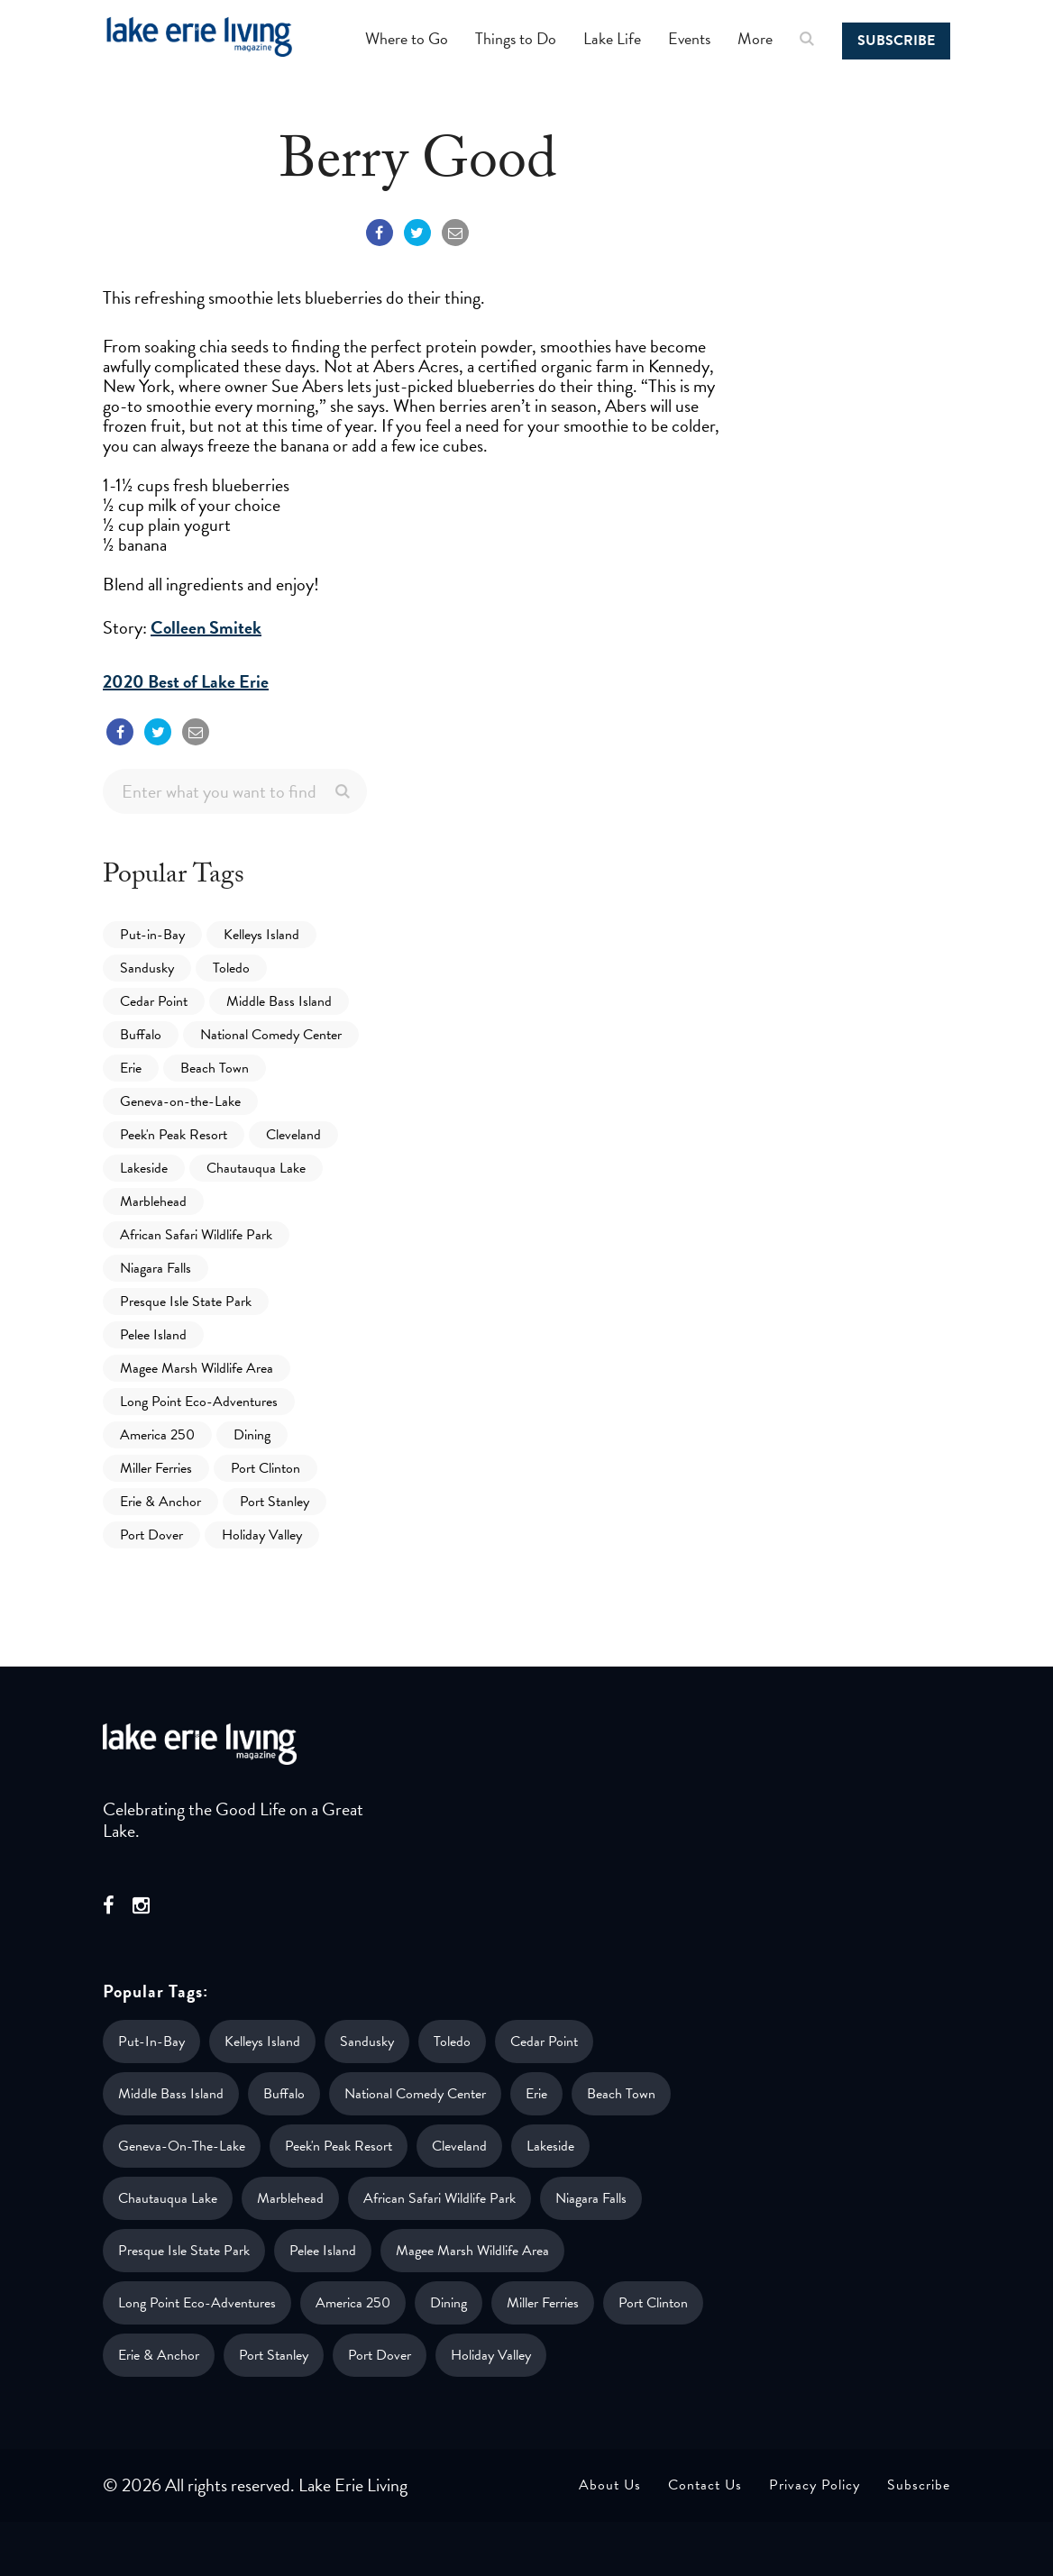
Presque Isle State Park (186, 1301)
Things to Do (515, 38)
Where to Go (406, 38)
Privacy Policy (814, 2485)
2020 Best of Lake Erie (186, 681)
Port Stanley (274, 1501)
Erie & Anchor (160, 1501)
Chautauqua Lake (256, 1168)
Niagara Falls (155, 1268)
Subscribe (896, 40)
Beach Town (214, 1068)
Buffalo (140, 1035)
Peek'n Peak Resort (173, 1135)
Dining (251, 1435)
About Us (610, 2485)
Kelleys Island (261, 934)
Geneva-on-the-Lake (180, 1101)
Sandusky (147, 968)
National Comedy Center (271, 1035)
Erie (131, 1068)
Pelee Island (153, 1335)
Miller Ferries (156, 1468)
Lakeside (144, 1168)
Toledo (231, 968)
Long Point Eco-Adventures (199, 1401)
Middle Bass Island (279, 1001)
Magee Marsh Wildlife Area (196, 1368)
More (755, 38)
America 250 (157, 1435)
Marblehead (153, 1201)
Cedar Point (154, 1001)
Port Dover (151, 1535)
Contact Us (705, 2485)
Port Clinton (265, 1468)
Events (689, 38)
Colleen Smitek (206, 627)
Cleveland (293, 1135)
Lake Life (612, 38)
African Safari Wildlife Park (196, 1235)
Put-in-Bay (152, 934)
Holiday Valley (262, 1535)
